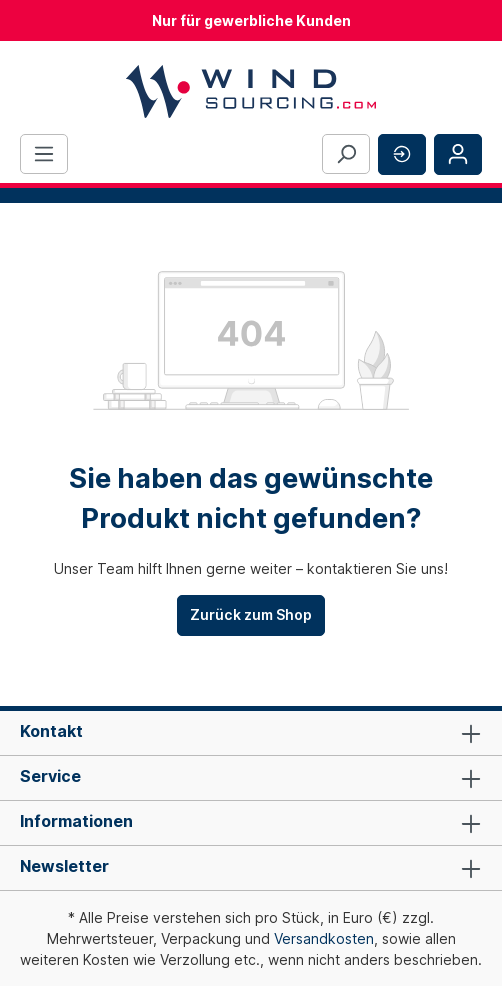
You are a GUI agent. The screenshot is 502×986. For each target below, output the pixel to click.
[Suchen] (346, 154)
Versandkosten (324, 938)
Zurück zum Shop (251, 614)
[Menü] (44, 154)
